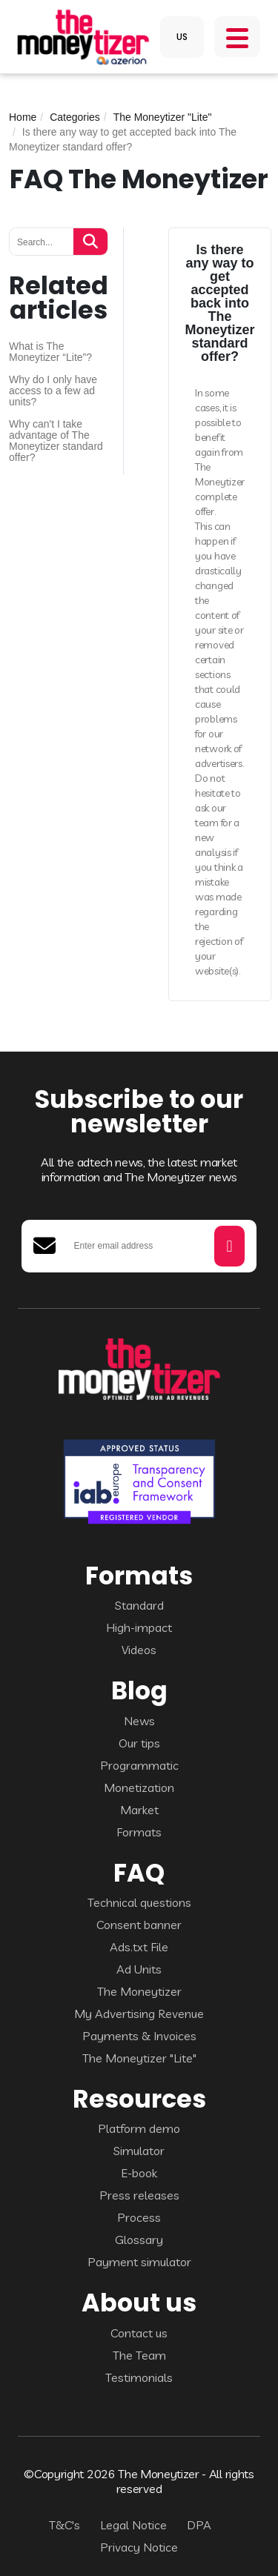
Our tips (139, 1743)
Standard (139, 1605)
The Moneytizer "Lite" (162, 117)
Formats (139, 1832)
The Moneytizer (139, 1991)
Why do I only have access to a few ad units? (53, 391)
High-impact (139, 1627)
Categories (75, 117)
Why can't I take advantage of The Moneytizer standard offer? (56, 441)
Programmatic (139, 1765)
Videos (139, 1649)
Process (139, 2217)
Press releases (139, 2195)
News (139, 1720)
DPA (199, 2524)
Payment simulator (139, 2261)
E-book (139, 2172)
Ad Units (139, 1969)
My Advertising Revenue (139, 2013)
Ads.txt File (139, 1946)
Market (139, 1809)
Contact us (139, 2333)
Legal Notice (133, 2524)
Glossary (139, 2239)
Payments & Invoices (139, 2035)
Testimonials (139, 2377)
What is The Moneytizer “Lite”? (50, 352)
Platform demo (139, 2128)
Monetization (139, 1787)
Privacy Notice (139, 2547)
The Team (139, 2355)
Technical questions (139, 1902)
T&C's (64, 2524)
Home (22, 117)
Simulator (139, 2150)
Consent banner (139, 1924)
